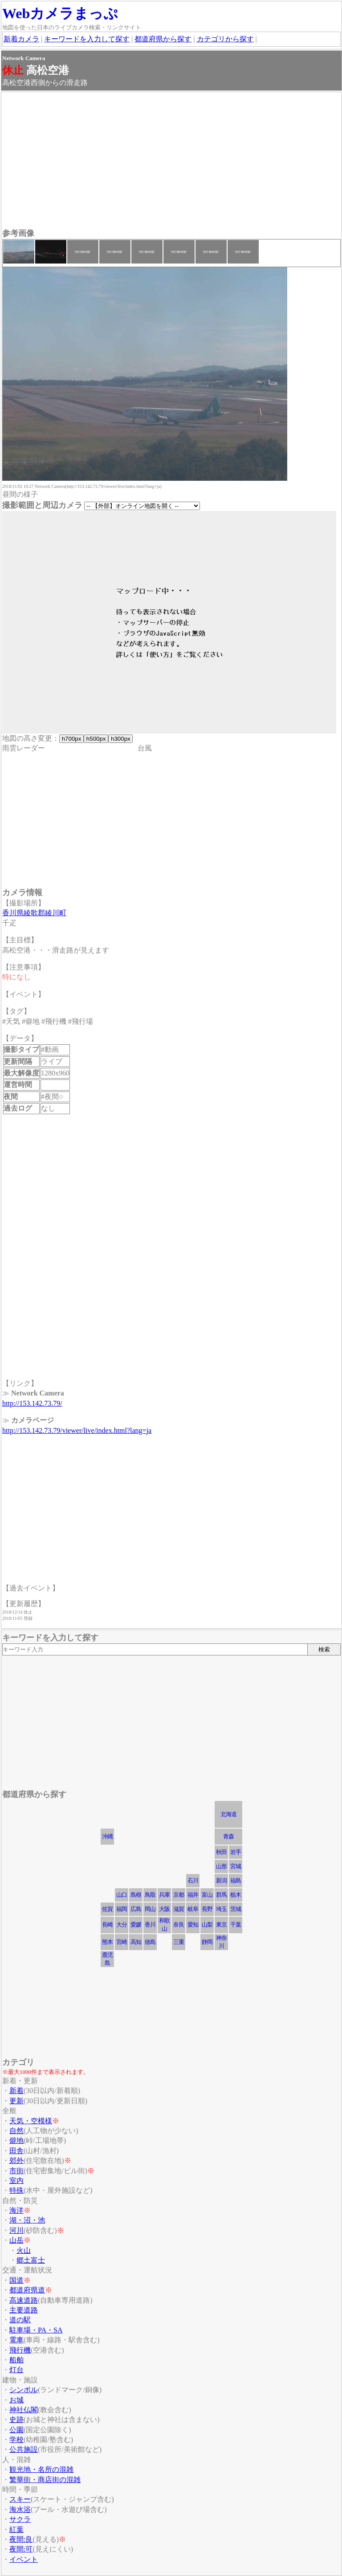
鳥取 (150, 1894)
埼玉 (221, 1909)
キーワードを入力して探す (87, 39)
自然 (16, 2130)
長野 (207, 1909)
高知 (135, 1942)
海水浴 (20, 2509)
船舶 (16, 2360)
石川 (192, 1880)
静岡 (207, 1942)
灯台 (16, 2369)
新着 (16, 2090)
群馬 (221, 1894)
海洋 (16, 2210)
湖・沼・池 (27, 2220)
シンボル (23, 2389)
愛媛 (135, 1924)
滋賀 (178, 1909)
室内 (16, 2180)
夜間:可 (21, 2549)
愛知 (192, 1924)
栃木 (235, 1894)
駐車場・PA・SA (35, 2330)
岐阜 (192, 1909)
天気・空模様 (30, 2121)
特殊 (16, 2190)
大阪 (164, 1909)
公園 (16, 2430)
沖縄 (107, 1836)
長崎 (107, 1924)
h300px (120, 738)
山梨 (207, 1924)
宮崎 (121, 1942)
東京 (221, 1924)
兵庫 (164, 1894)
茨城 (235, 1909)
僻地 (16, 2140)
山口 (121, 1894)
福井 (192, 1894)
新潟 (221, 1880)
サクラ (20, 2519)
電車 (16, 2340)
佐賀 (107, 1909)
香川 (150, 1924)
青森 (228, 1836)
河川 (16, 2230)
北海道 (228, 1814)
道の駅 (20, 2320)
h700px (71, 738)
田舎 (16, 2150)
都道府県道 (27, 2290)
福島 (235, 1880)
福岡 (121, 1909)
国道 (16, 2280)
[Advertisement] (171, 161)
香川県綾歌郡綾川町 (34, 913)
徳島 (150, 1942)
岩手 (235, 1852)
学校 (16, 2439)
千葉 (235, 1924)
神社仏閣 (23, 2410)
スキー (20, 2499)
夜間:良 (21, 2539)
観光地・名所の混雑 (41, 2469)
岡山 (150, 1909)
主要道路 (23, 2310)
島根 (135, 1894)
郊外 (16, 2160)
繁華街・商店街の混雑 (45, 2479)
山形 (221, 1866)
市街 (16, 2170)
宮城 (235, 1866)
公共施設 (23, 2449)
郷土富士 (30, 2260)
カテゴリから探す (225, 39)
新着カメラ (21, 39)
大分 (121, 1924)
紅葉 (16, 2529)
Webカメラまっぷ (60, 13)
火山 (23, 2250)
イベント (23, 2559)
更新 (16, 2101)
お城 (16, 2400)
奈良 (178, 1924)
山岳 (16, 2240)
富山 (207, 1894)
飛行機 (20, 2350)
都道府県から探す (162, 39)
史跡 (16, 2419)
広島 (135, 1909)
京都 (178, 1894)
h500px (96, 738)
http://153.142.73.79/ (32, 1403)
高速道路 (23, 2300)
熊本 (107, 1942)
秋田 (221, 1852)
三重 (178, 1942)
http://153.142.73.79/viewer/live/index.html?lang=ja (76, 1430)
